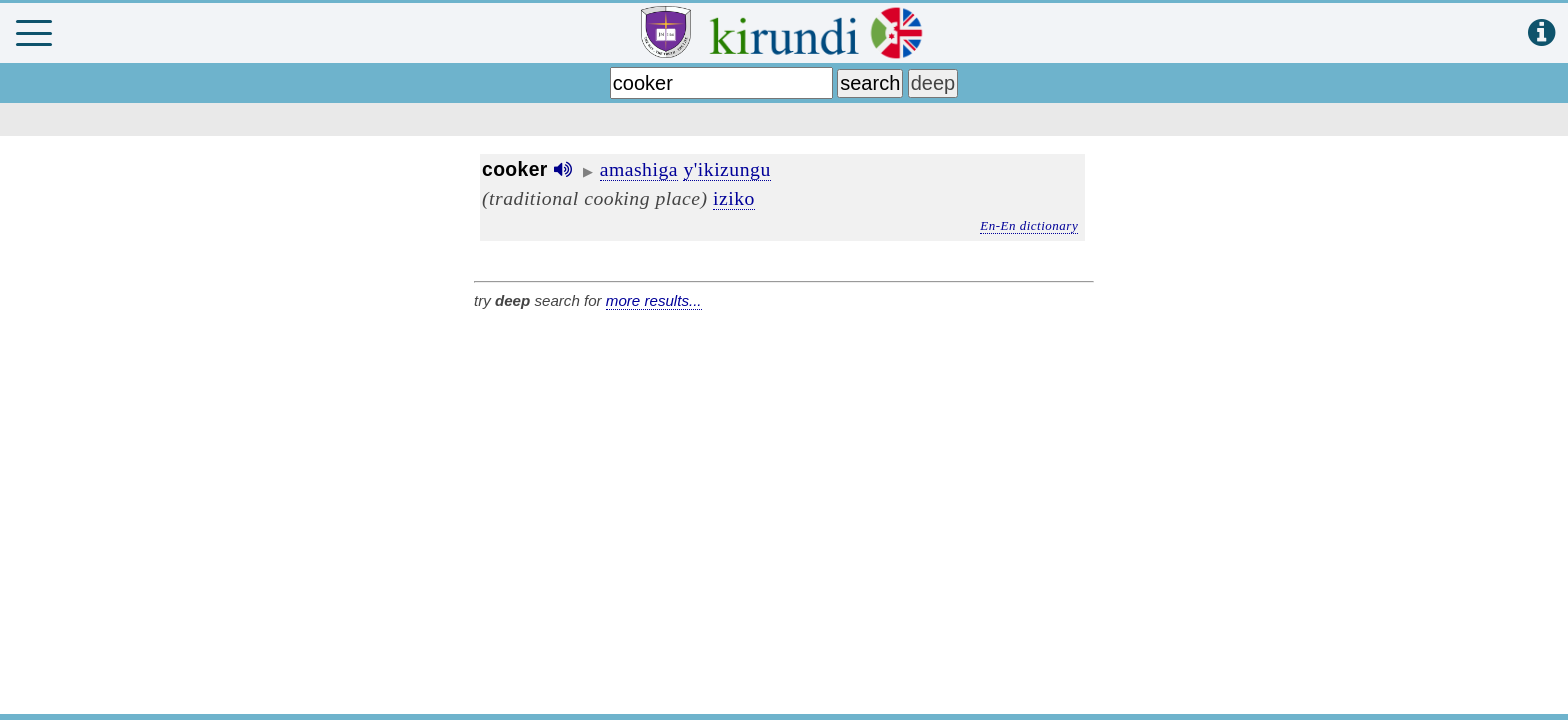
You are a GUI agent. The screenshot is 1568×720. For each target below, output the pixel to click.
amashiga (639, 169)
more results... (654, 300)
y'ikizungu (726, 169)
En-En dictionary (1029, 225)
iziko (734, 198)
